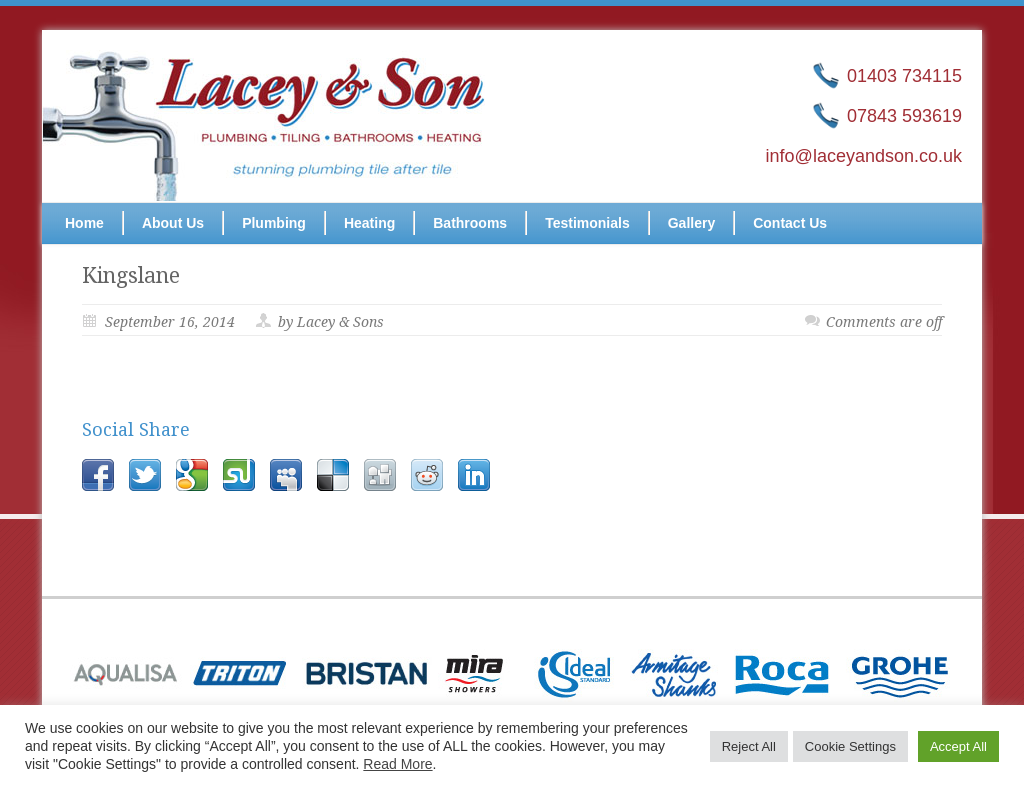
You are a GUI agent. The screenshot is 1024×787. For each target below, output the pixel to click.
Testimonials (587, 223)
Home (84, 223)
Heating (369, 223)
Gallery (691, 223)
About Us (173, 223)
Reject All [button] (749, 746)
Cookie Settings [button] (850, 746)
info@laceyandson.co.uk (864, 156)
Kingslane (131, 275)
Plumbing (274, 223)
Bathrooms (470, 223)
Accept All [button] (958, 746)
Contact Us (790, 223)
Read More (397, 764)
